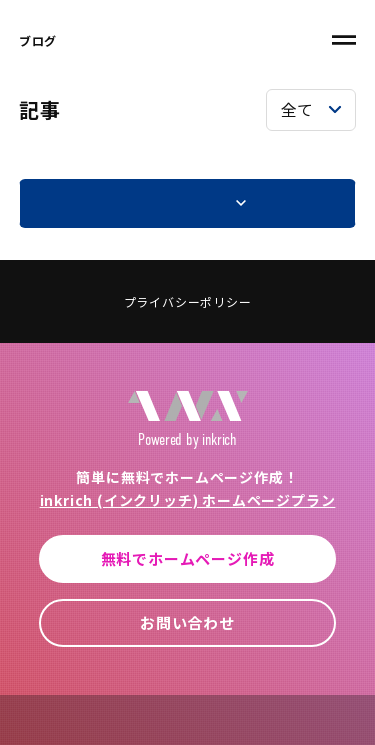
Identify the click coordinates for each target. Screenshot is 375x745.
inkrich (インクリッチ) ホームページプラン (188, 500)
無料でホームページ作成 (188, 558)
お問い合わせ (187, 622)
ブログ (38, 40)
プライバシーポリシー (188, 301)
